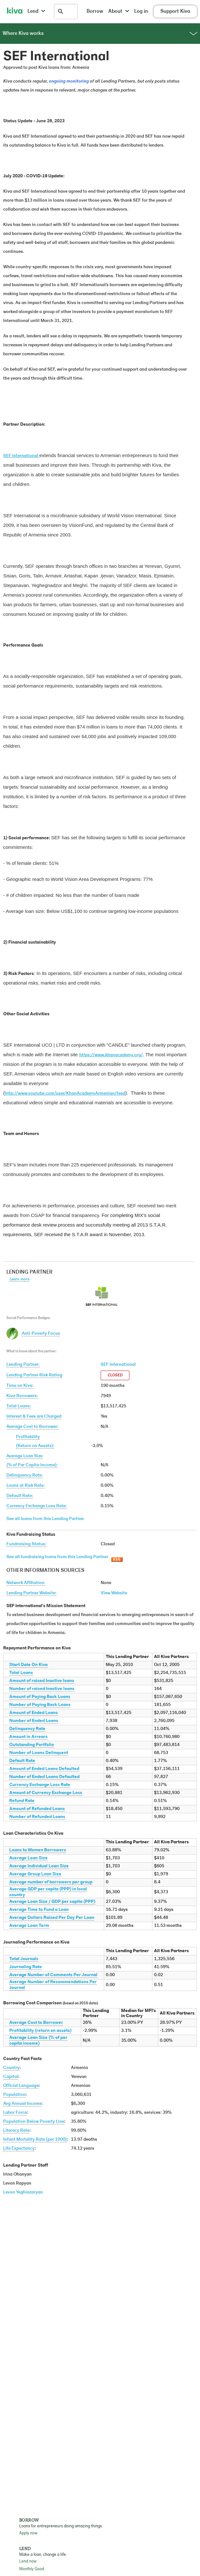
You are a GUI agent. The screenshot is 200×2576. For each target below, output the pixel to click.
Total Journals (23, 1959)
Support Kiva (175, 11)
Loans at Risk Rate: (25, 1485)
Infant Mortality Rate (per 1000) (35, 2139)
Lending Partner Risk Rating (34, 1375)
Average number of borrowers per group (50, 1882)
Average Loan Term (29, 1925)
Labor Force (15, 2112)
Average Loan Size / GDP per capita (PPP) (52, 1901)
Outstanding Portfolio (31, 1745)
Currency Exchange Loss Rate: (36, 1506)
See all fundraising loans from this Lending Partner (57, 1557)
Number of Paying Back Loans (40, 1705)
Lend (36, 11)
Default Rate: (19, 1495)
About (118, 11)
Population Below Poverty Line (33, 2121)
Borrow (95, 11)
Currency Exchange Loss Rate (39, 1785)
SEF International (118, 1364)
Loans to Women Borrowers (37, 1850)
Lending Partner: (23, 1364)
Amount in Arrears (28, 1737)
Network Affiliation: (25, 1583)
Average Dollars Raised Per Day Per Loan (51, 1917)
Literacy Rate (16, 2130)
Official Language (21, 2085)
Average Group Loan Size (35, 1874)
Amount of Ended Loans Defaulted (44, 1769)
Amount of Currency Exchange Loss (45, 1793)
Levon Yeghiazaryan (23, 2192)
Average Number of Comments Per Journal (53, 1975)
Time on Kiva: (20, 1385)
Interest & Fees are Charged (33, 1416)
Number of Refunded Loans (37, 1817)
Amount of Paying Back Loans (39, 1697)
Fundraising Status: (26, 1544)
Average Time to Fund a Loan (39, 1909)
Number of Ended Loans (33, 1721)
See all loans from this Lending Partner (45, 1519)
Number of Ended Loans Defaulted (44, 1777)
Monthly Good (31, 2569)
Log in (141, 11)
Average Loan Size (28, 1858)
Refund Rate (22, 1801)
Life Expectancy (19, 2148)
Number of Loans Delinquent (38, 1753)
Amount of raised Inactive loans (41, 1680)
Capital (10, 2076)
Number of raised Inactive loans (41, 1688)
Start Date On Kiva (28, 1664)
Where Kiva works (100, 33)
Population (14, 2094)
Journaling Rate (25, 1967)
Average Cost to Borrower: (32, 1426)
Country (11, 2067)
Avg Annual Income (22, 2103)
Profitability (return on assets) (40, 2030)
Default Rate (22, 1761)
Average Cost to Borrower (36, 2022)
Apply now (28, 2533)
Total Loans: (18, 1406)
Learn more (19, 1279)
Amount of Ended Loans (33, 1713)
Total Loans (21, 1672)
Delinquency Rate (27, 1729)
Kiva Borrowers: (22, 1396)
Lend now (27, 2561)
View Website (114, 1593)
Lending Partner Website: (31, 1593)
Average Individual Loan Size (39, 1866)
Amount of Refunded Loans (37, 1809)
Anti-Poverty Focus (41, 1333)
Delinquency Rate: (24, 1475)
